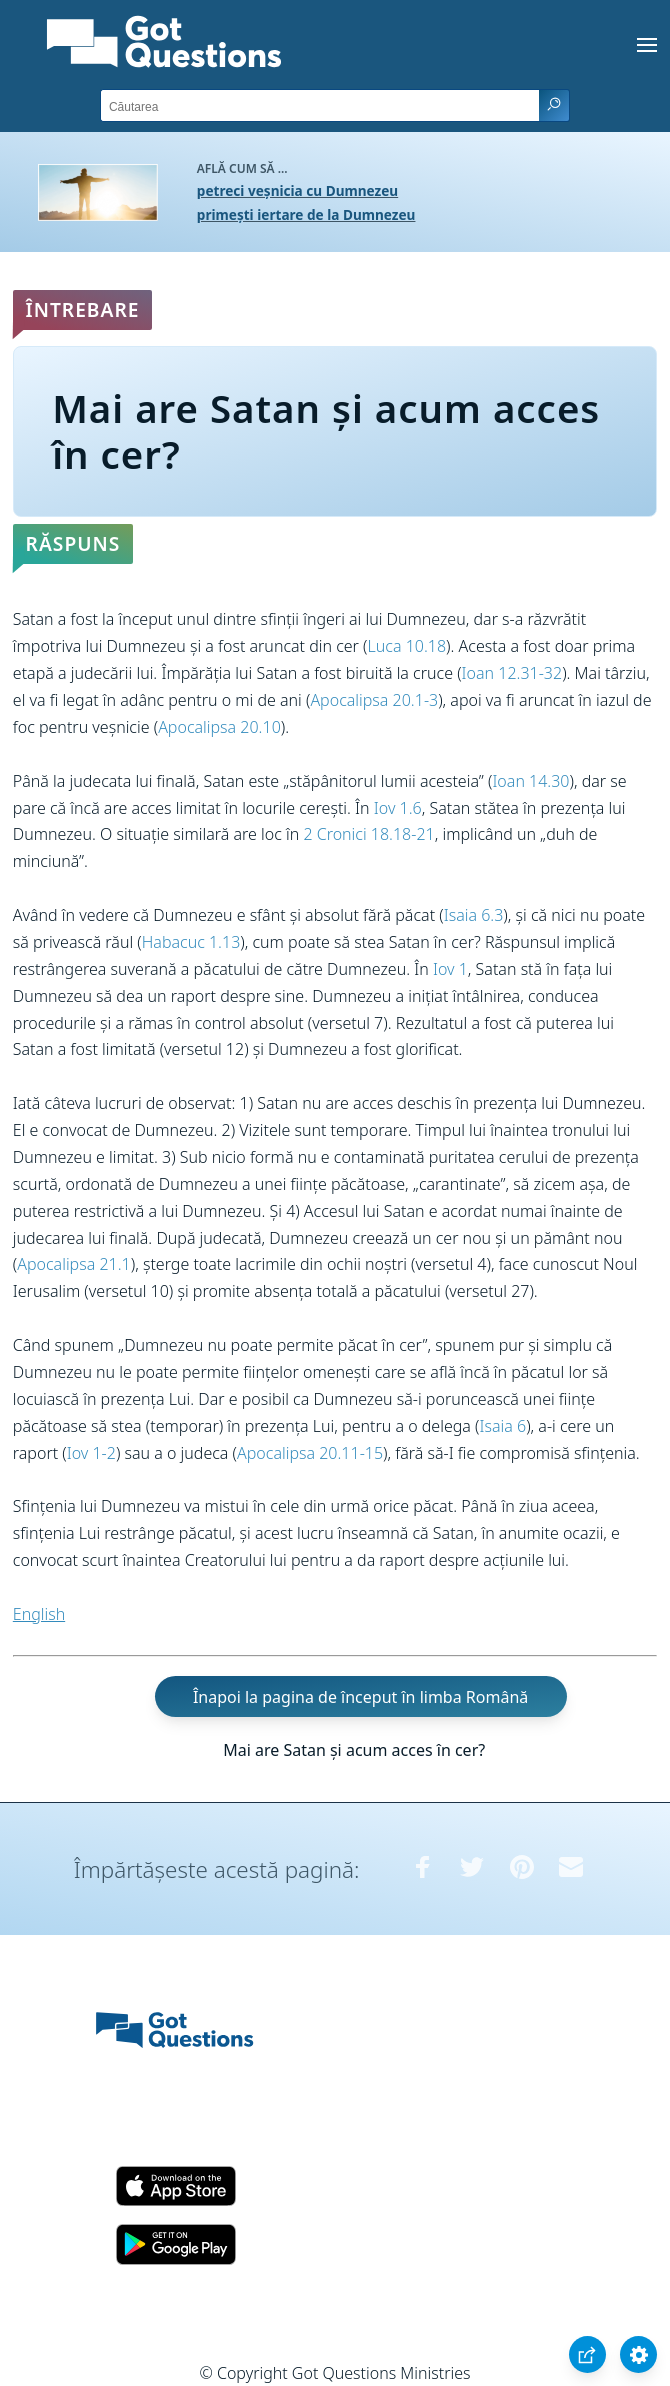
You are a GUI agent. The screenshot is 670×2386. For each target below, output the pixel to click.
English (39, 1614)
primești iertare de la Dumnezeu (306, 214)
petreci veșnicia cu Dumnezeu (297, 190)
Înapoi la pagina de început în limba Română (360, 1696)
